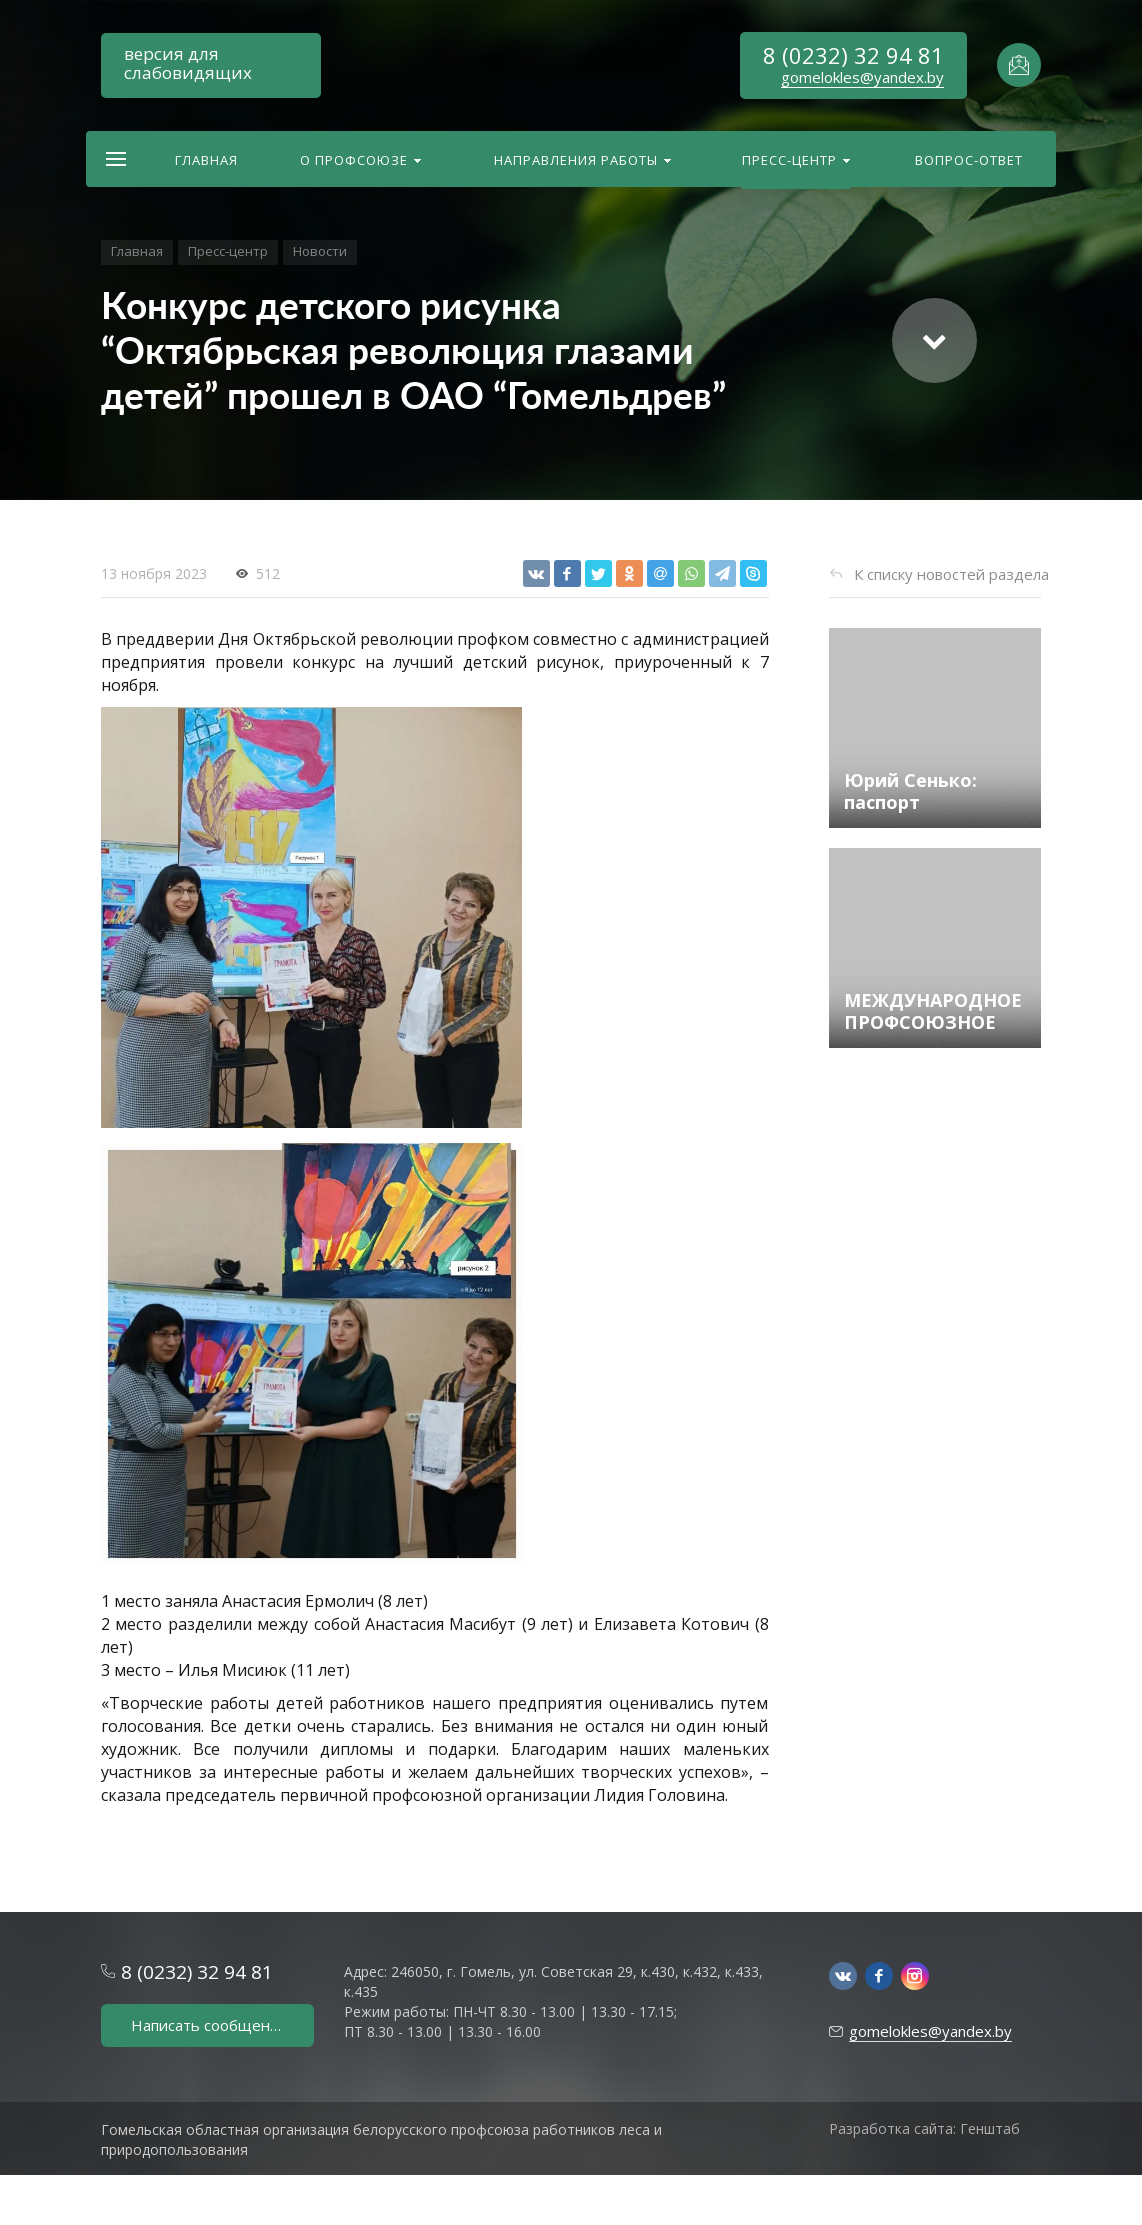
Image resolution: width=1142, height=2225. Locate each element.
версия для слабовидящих (188, 63)
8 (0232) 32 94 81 (853, 55)
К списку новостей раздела (951, 574)
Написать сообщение (209, 2025)
